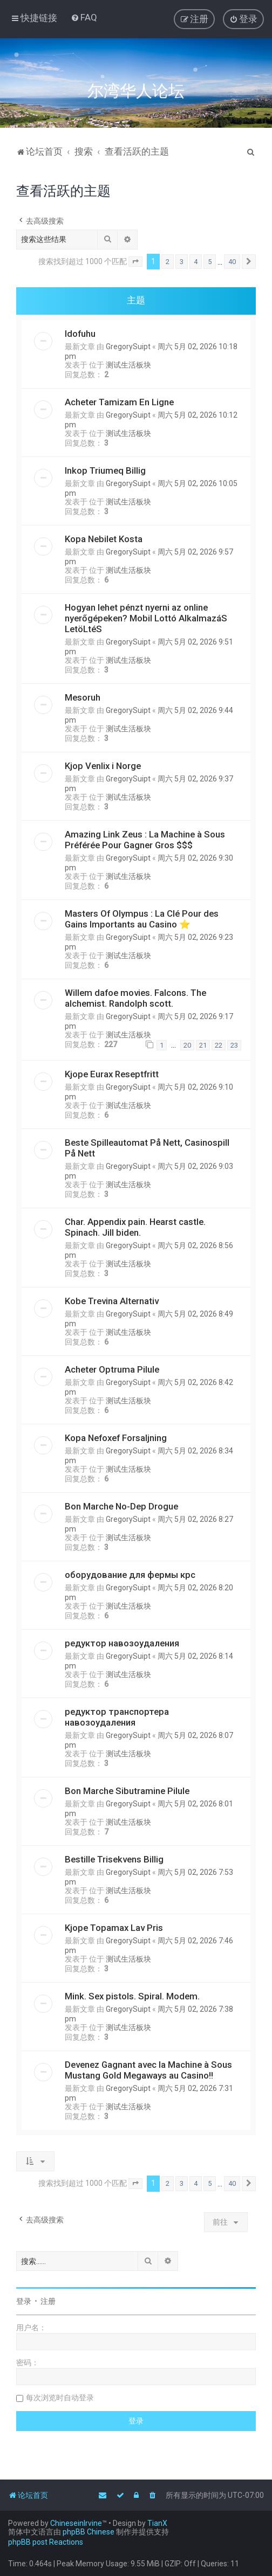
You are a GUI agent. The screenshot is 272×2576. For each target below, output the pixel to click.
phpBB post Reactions (45, 2542)
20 (187, 1045)
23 (234, 1045)
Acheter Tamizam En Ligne (119, 402)
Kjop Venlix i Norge (103, 765)
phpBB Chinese (88, 2531)
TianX (157, 2523)
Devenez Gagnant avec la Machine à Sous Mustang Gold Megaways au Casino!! (148, 2070)
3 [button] (181, 262)
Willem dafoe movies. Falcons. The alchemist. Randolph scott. (135, 998)
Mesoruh (82, 697)
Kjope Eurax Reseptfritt (112, 1074)
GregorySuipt (128, 346)
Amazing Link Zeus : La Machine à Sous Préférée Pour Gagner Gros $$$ (145, 839)
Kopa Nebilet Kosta (103, 539)
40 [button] (232, 262)
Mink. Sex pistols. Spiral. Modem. (132, 1996)
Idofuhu (80, 333)
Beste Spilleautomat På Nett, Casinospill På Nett (147, 1148)
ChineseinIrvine (76, 2523)
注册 (48, 2301)
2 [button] (167, 262)
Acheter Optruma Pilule (112, 1369)
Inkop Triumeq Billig (105, 470)
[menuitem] (84, 17)
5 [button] (210, 262)
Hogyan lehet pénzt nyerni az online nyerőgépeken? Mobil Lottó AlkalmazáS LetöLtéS (146, 618)
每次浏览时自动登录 (60, 2397)
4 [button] (196, 262)
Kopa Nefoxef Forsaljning (116, 1437)
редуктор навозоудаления (122, 1643)
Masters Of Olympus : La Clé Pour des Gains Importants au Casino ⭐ (142, 919)
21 (203, 1045)
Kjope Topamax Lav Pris (114, 1927)
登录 (23, 2301)
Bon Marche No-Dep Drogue (121, 1506)
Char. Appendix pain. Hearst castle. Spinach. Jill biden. (135, 1227)
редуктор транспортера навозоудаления (117, 1717)
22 (218, 1045)
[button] (135, 262)
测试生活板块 (128, 365)
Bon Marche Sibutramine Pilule (127, 1790)
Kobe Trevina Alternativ (112, 1301)
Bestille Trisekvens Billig (114, 1859)
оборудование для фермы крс (130, 1574)
